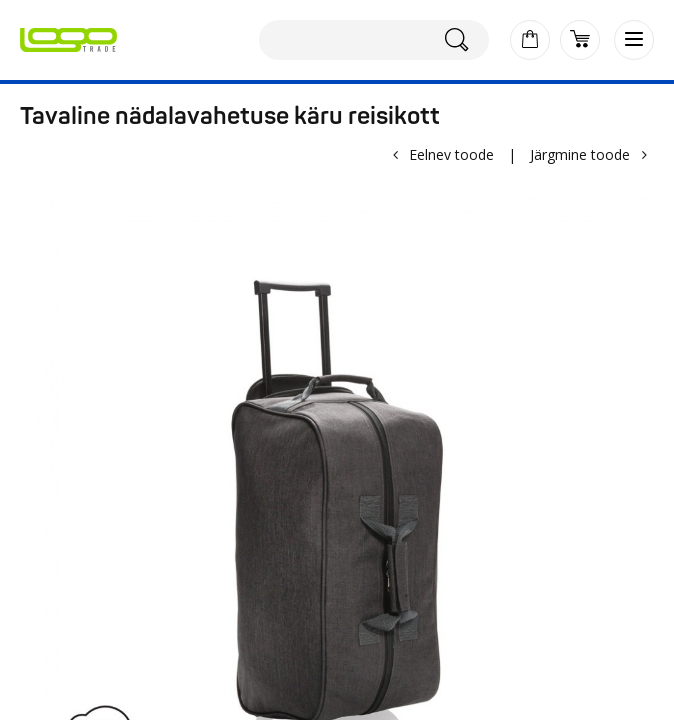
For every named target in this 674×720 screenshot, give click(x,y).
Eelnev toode (451, 154)
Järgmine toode (580, 154)
